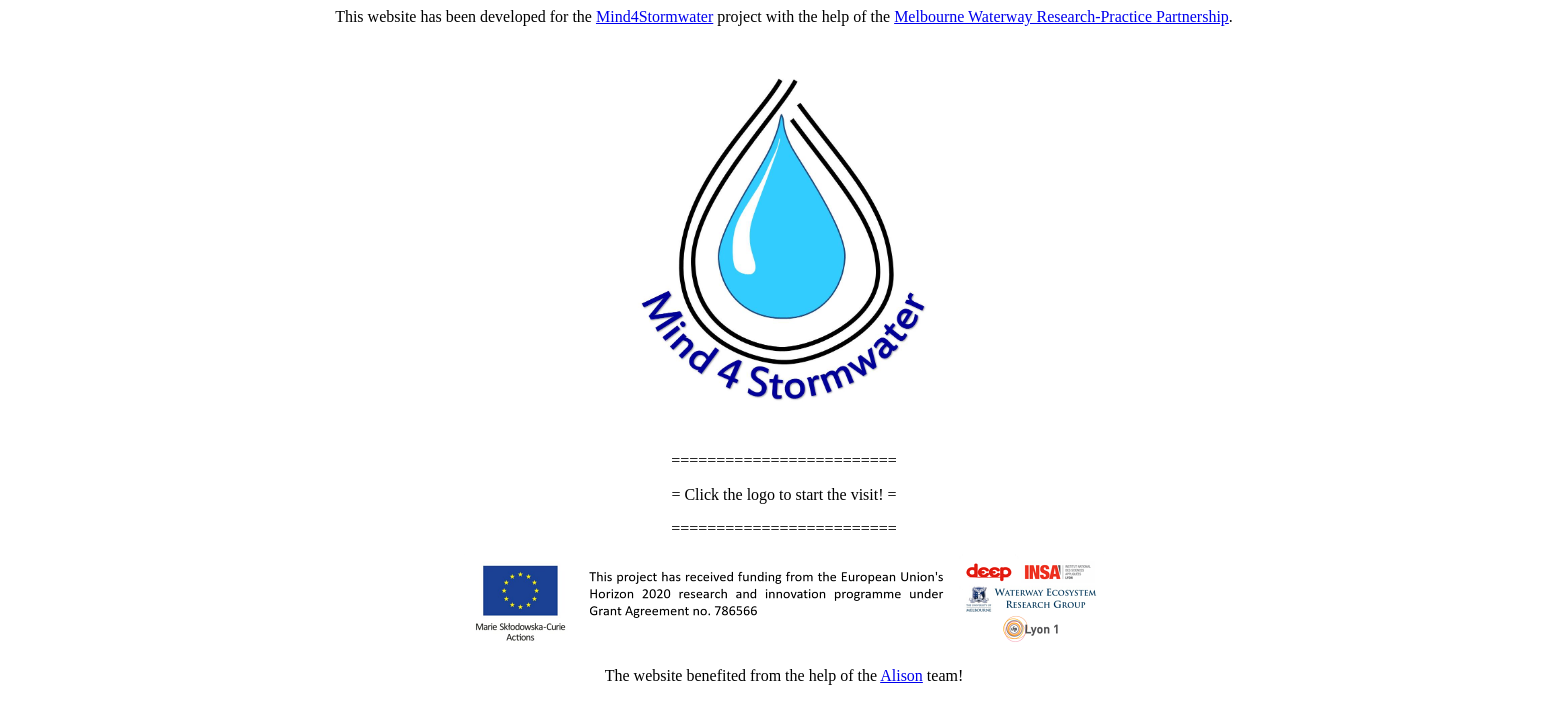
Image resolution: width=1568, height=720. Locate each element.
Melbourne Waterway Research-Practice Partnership (1061, 16)
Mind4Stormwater (654, 16)
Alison (901, 675)
